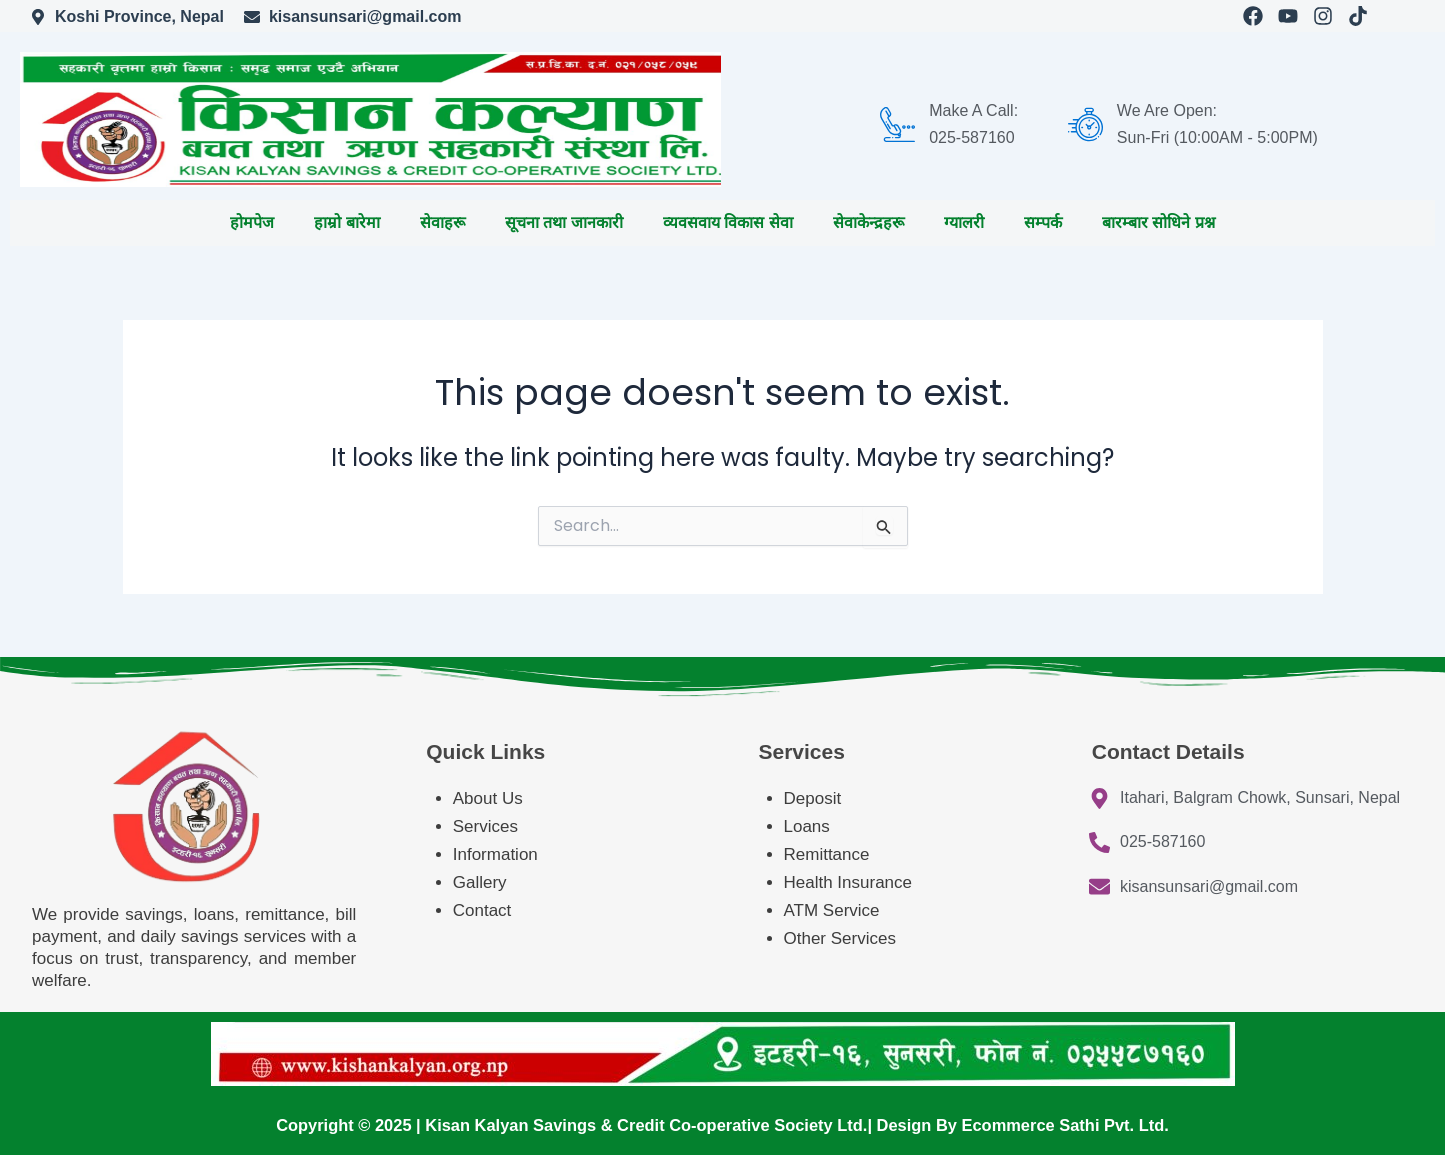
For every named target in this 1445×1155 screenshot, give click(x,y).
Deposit (813, 798)
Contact (482, 910)
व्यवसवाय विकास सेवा (728, 222)
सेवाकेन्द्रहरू (868, 222)
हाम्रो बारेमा (346, 222)
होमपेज (252, 222)
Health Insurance (850, 882)
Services (485, 826)
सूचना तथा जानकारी (564, 222)
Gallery (480, 882)
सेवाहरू (442, 222)
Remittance (827, 854)
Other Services (840, 938)
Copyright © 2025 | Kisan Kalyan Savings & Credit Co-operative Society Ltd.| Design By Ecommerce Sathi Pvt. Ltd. (722, 1125)
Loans (807, 826)
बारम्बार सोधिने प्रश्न (1158, 222)
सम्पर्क (1043, 222)
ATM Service (832, 910)
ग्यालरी (964, 222)
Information (495, 854)
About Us (488, 798)
